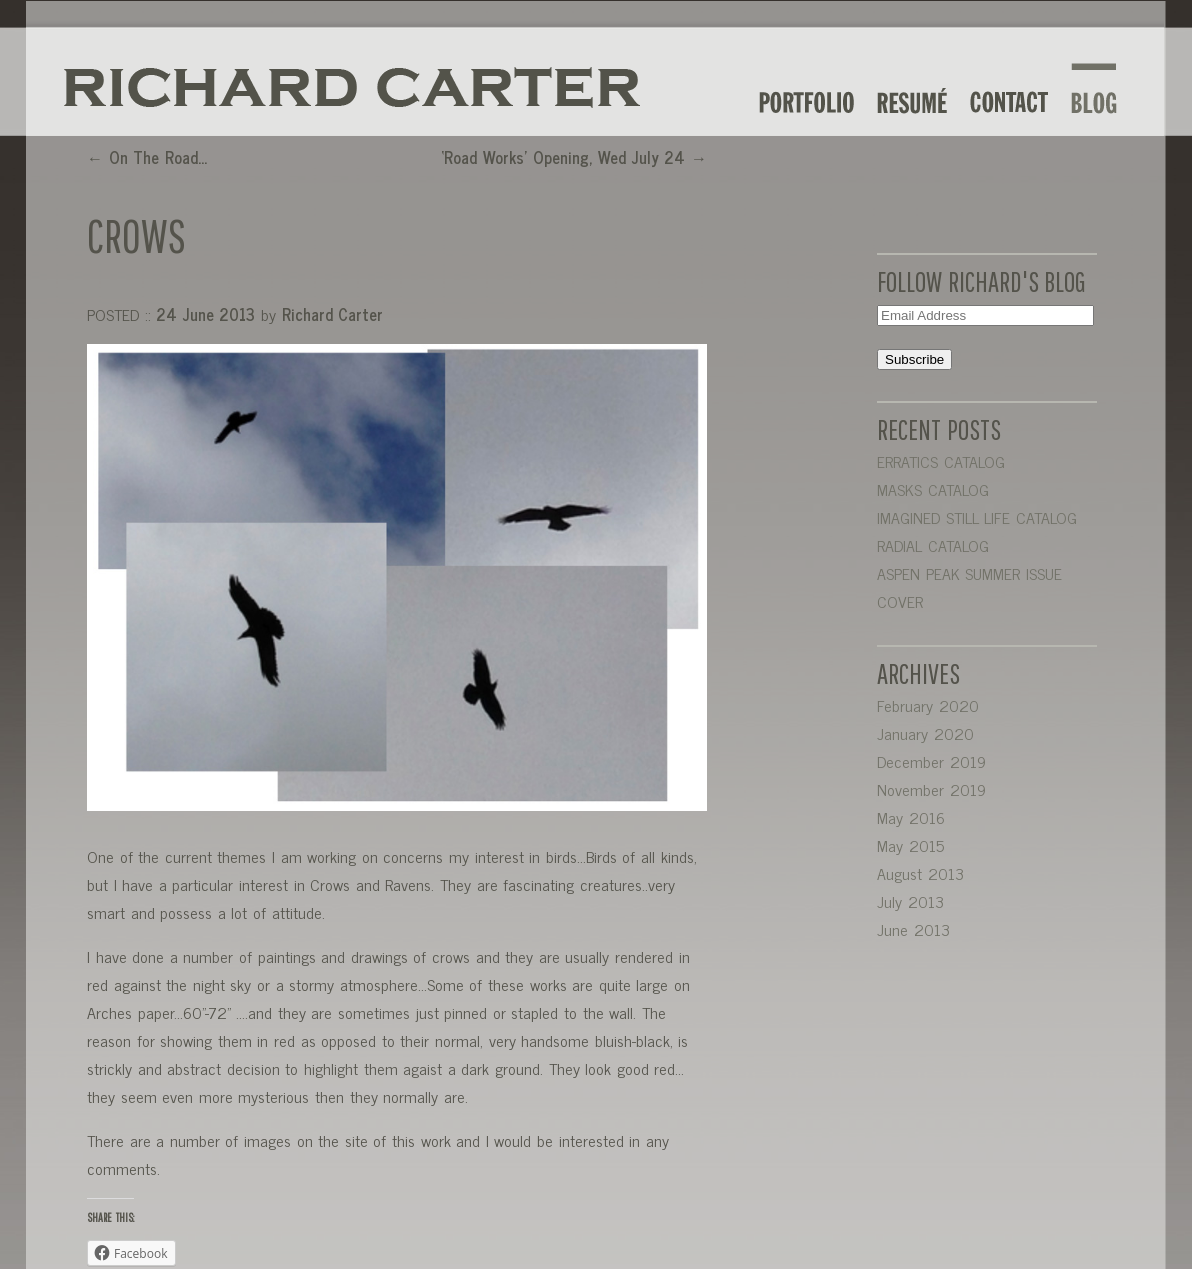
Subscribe (914, 359)
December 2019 (931, 761)
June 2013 (913, 929)
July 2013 (910, 901)
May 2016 (911, 817)
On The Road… (147, 157)
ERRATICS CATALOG (941, 461)
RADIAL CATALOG (933, 545)
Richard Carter (333, 314)
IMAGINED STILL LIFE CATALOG (977, 517)
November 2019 (931, 789)
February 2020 (928, 705)
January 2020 (925, 733)
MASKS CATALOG (933, 489)
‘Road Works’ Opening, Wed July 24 (574, 157)
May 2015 (910, 845)
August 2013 (920, 873)
